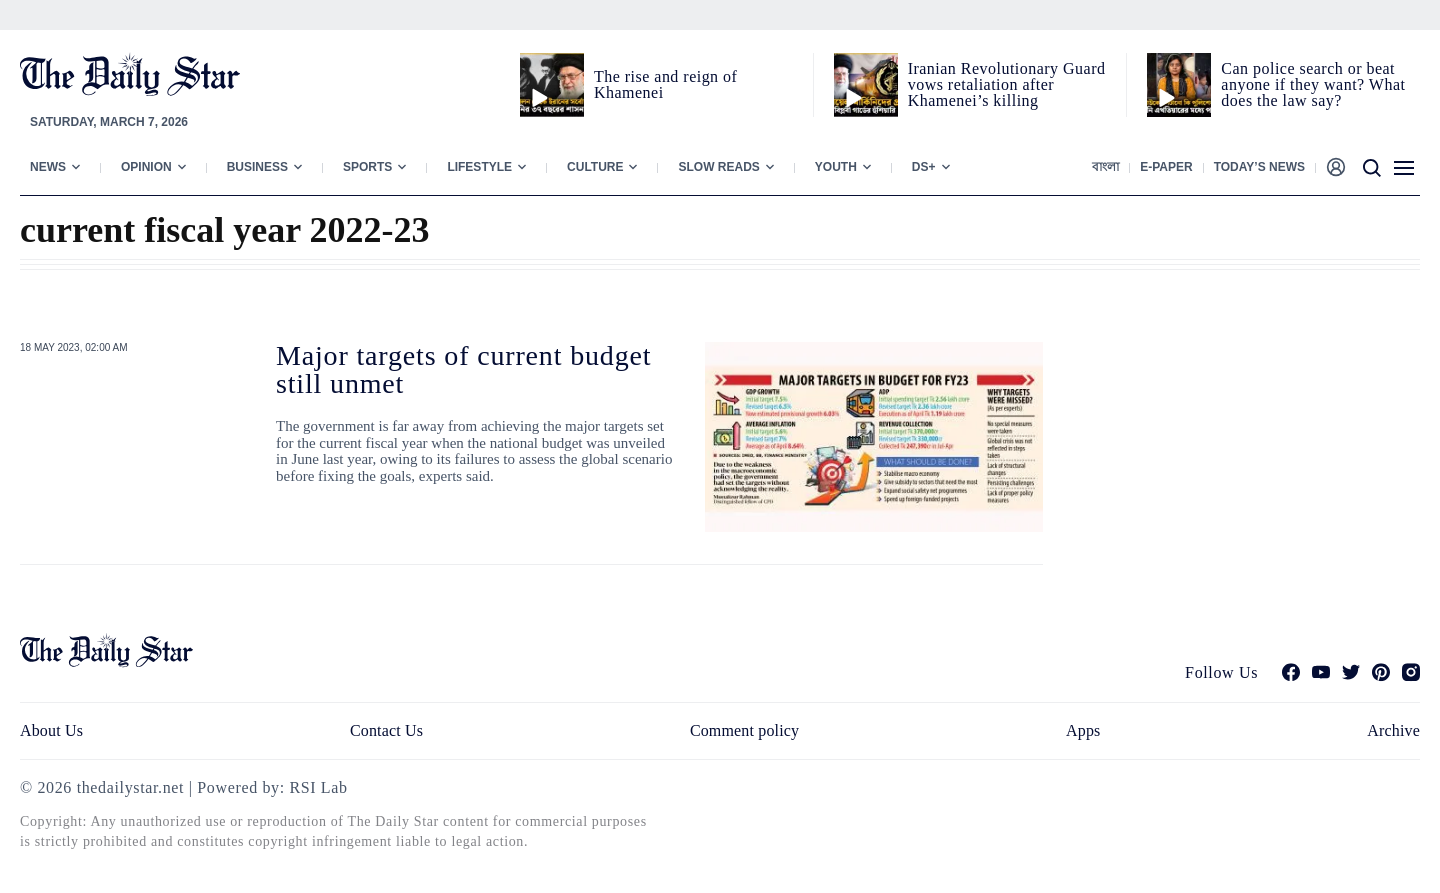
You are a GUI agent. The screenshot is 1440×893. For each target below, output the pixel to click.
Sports (367, 167)
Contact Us (386, 730)
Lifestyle (479, 167)
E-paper (1166, 167)
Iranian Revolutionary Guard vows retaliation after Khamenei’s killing (1007, 84)
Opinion (146, 167)
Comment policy (744, 730)
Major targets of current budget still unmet (463, 369)
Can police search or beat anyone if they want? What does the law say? (1313, 84)
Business (257, 167)
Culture (595, 167)
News (48, 167)
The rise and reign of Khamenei (665, 84)
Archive (1393, 730)
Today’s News (1259, 167)
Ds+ (924, 167)
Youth (836, 167)
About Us (51, 730)
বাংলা (1105, 167)
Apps (1083, 730)
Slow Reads (718, 167)
